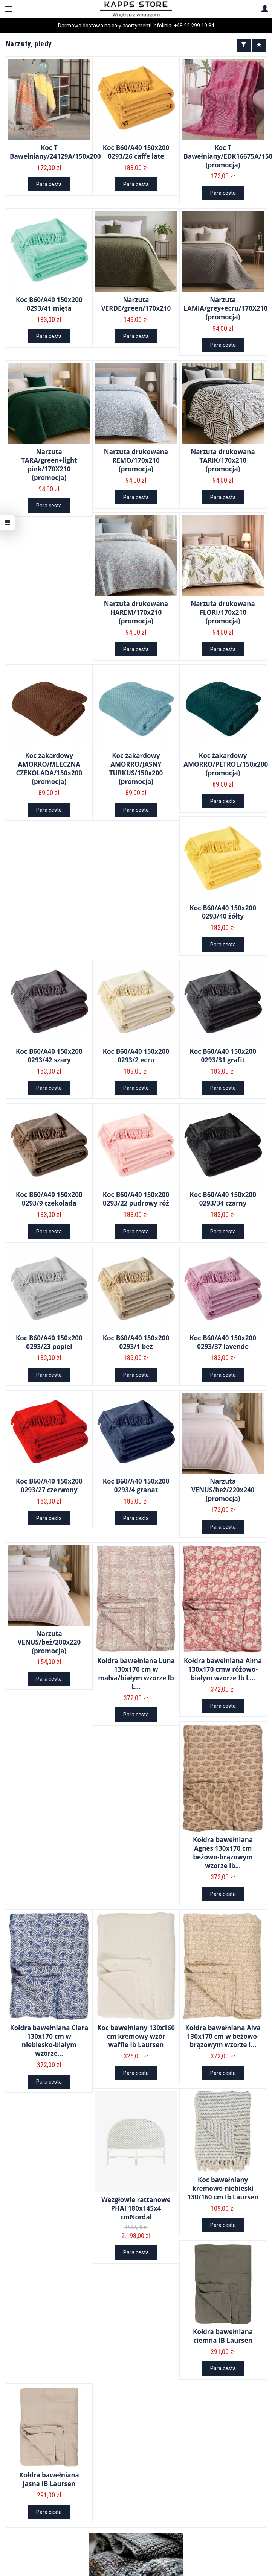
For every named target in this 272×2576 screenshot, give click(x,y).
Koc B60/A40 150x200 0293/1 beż (136, 1342)
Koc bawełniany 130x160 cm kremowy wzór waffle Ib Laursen (136, 2036)
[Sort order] (259, 45)
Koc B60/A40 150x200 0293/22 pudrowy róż (136, 1199)
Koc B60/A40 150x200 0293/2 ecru (136, 1055)
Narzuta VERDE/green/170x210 (136, 304)
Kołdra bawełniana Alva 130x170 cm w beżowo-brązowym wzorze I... (222, 2036)
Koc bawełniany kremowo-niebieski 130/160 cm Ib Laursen (222, 2188)
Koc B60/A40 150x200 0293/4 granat (136, 1485)
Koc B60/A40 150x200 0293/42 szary (49, 1055)
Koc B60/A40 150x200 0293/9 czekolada (49, 1199)
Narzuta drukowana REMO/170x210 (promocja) (136, 460)
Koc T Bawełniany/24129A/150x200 (55, 152)
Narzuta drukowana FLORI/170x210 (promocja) (223, 612)
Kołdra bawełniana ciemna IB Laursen (223, 2336)
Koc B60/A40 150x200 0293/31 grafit (222, 1055)
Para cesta (49, 184)
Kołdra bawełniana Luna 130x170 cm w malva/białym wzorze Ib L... (136, 1673)
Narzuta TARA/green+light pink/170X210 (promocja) (49, 464)
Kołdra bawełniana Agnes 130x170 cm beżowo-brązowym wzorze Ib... (223, 1852)
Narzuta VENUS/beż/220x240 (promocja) (223, 1490)
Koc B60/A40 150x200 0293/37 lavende (222, 1342)
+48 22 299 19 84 (194, 26)
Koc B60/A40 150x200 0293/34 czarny (222, 1199)
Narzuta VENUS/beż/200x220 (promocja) (49, 1642)
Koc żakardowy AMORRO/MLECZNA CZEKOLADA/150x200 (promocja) (49, 768)
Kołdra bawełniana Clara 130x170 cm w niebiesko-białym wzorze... (49, 2040)
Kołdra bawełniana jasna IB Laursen (49, 2479)
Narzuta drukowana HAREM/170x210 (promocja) (136, 612)
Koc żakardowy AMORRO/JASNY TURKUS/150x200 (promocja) (136, 768)
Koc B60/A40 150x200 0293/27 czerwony (49, 1485)
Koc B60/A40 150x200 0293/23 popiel (49, 1342)
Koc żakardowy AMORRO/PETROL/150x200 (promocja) (225, 764)
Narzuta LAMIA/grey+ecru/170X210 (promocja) (225, 308)
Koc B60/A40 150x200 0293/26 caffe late (136, 152)
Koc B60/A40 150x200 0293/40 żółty (222, 912)
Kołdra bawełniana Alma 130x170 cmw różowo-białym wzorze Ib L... (223, 1669)
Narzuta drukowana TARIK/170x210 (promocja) (223, 460)
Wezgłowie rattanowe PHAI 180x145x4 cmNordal (136, 2208)
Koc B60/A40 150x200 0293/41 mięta (49, 304)
